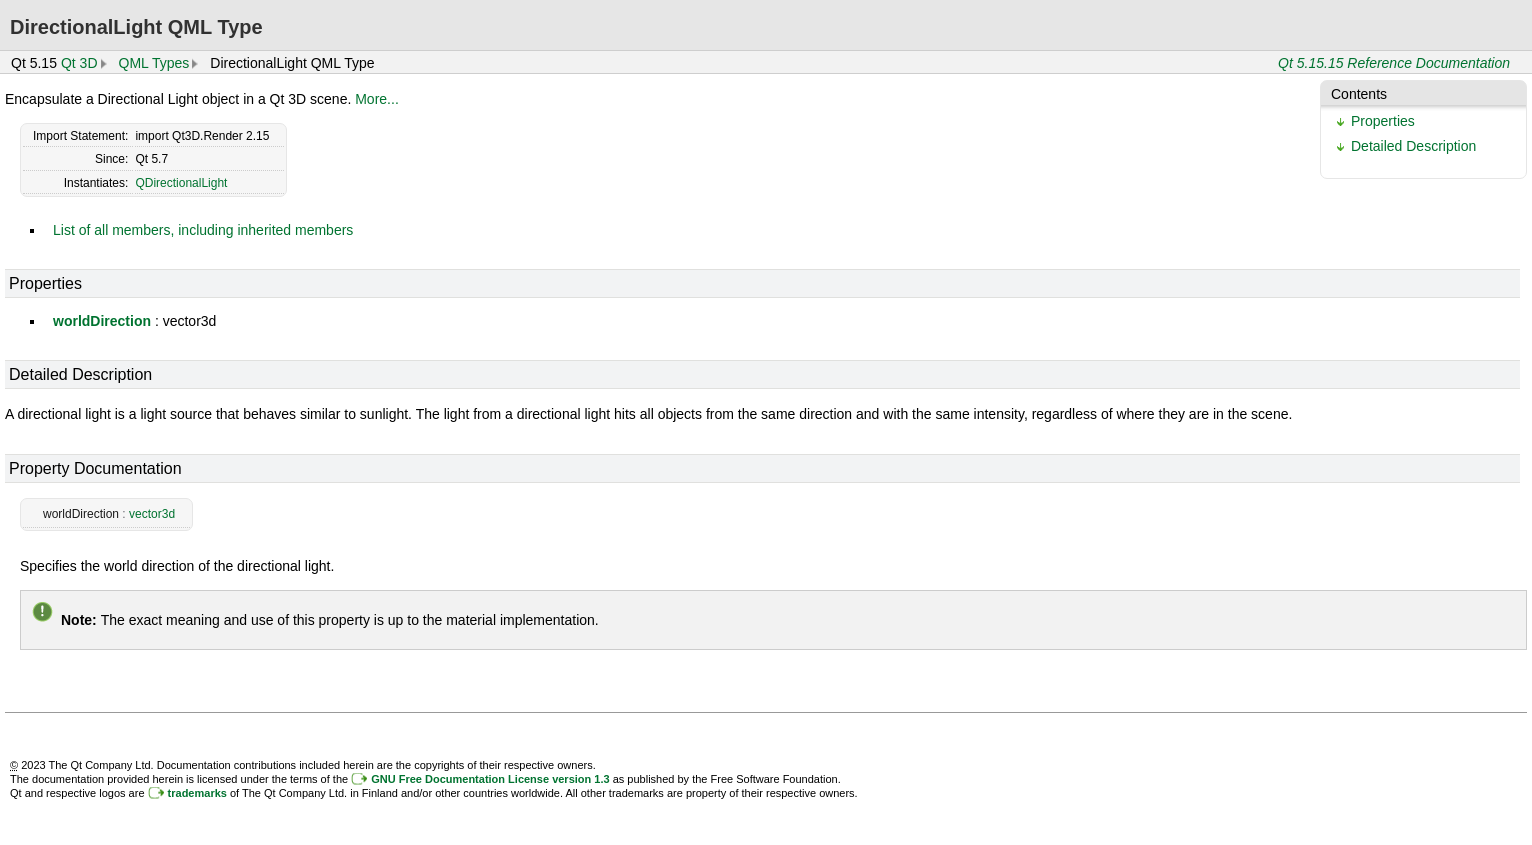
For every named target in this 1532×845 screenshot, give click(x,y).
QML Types (154, 63)
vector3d (152, 514)
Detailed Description (1413, 146)
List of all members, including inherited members (203, 230)
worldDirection (102, 321)
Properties (1383, 121)
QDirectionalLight (181, 183)
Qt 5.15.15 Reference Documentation (1394, 63)
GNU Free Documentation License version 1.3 (490, 779)
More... (377, 99)
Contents (1359, 94)
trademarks (197, 793)
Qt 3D (79, 63)
